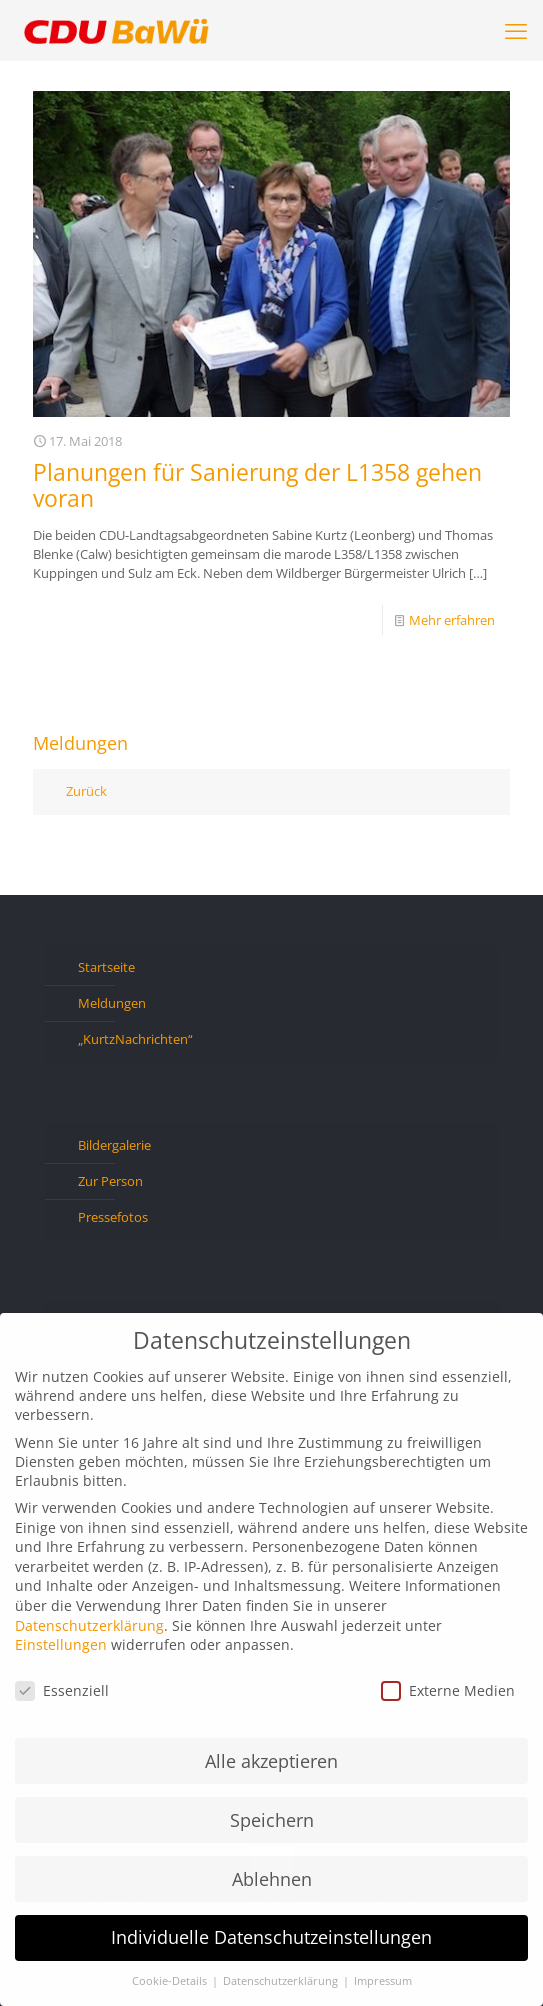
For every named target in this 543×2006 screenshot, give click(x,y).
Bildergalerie (114, 1145)
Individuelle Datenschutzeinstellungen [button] (271, 1937)
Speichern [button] (272, 1820)
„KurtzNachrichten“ (135, 1039)
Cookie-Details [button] (171, 1981)
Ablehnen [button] (272, 1879)
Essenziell (62, 1690)
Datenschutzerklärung (89, 1625)
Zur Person (110, 1181)
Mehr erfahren (452, 620)
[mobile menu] (516, 30)
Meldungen (112, 1003)
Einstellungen (61, 1644)
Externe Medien (448, 1690)
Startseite (106, 967)
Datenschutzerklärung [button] (282, 1981)
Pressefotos (113, 1217)
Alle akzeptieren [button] (271, 1761)
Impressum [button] (383, 1981)
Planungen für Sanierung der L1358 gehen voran (257, 485)
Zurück (86, 791)
